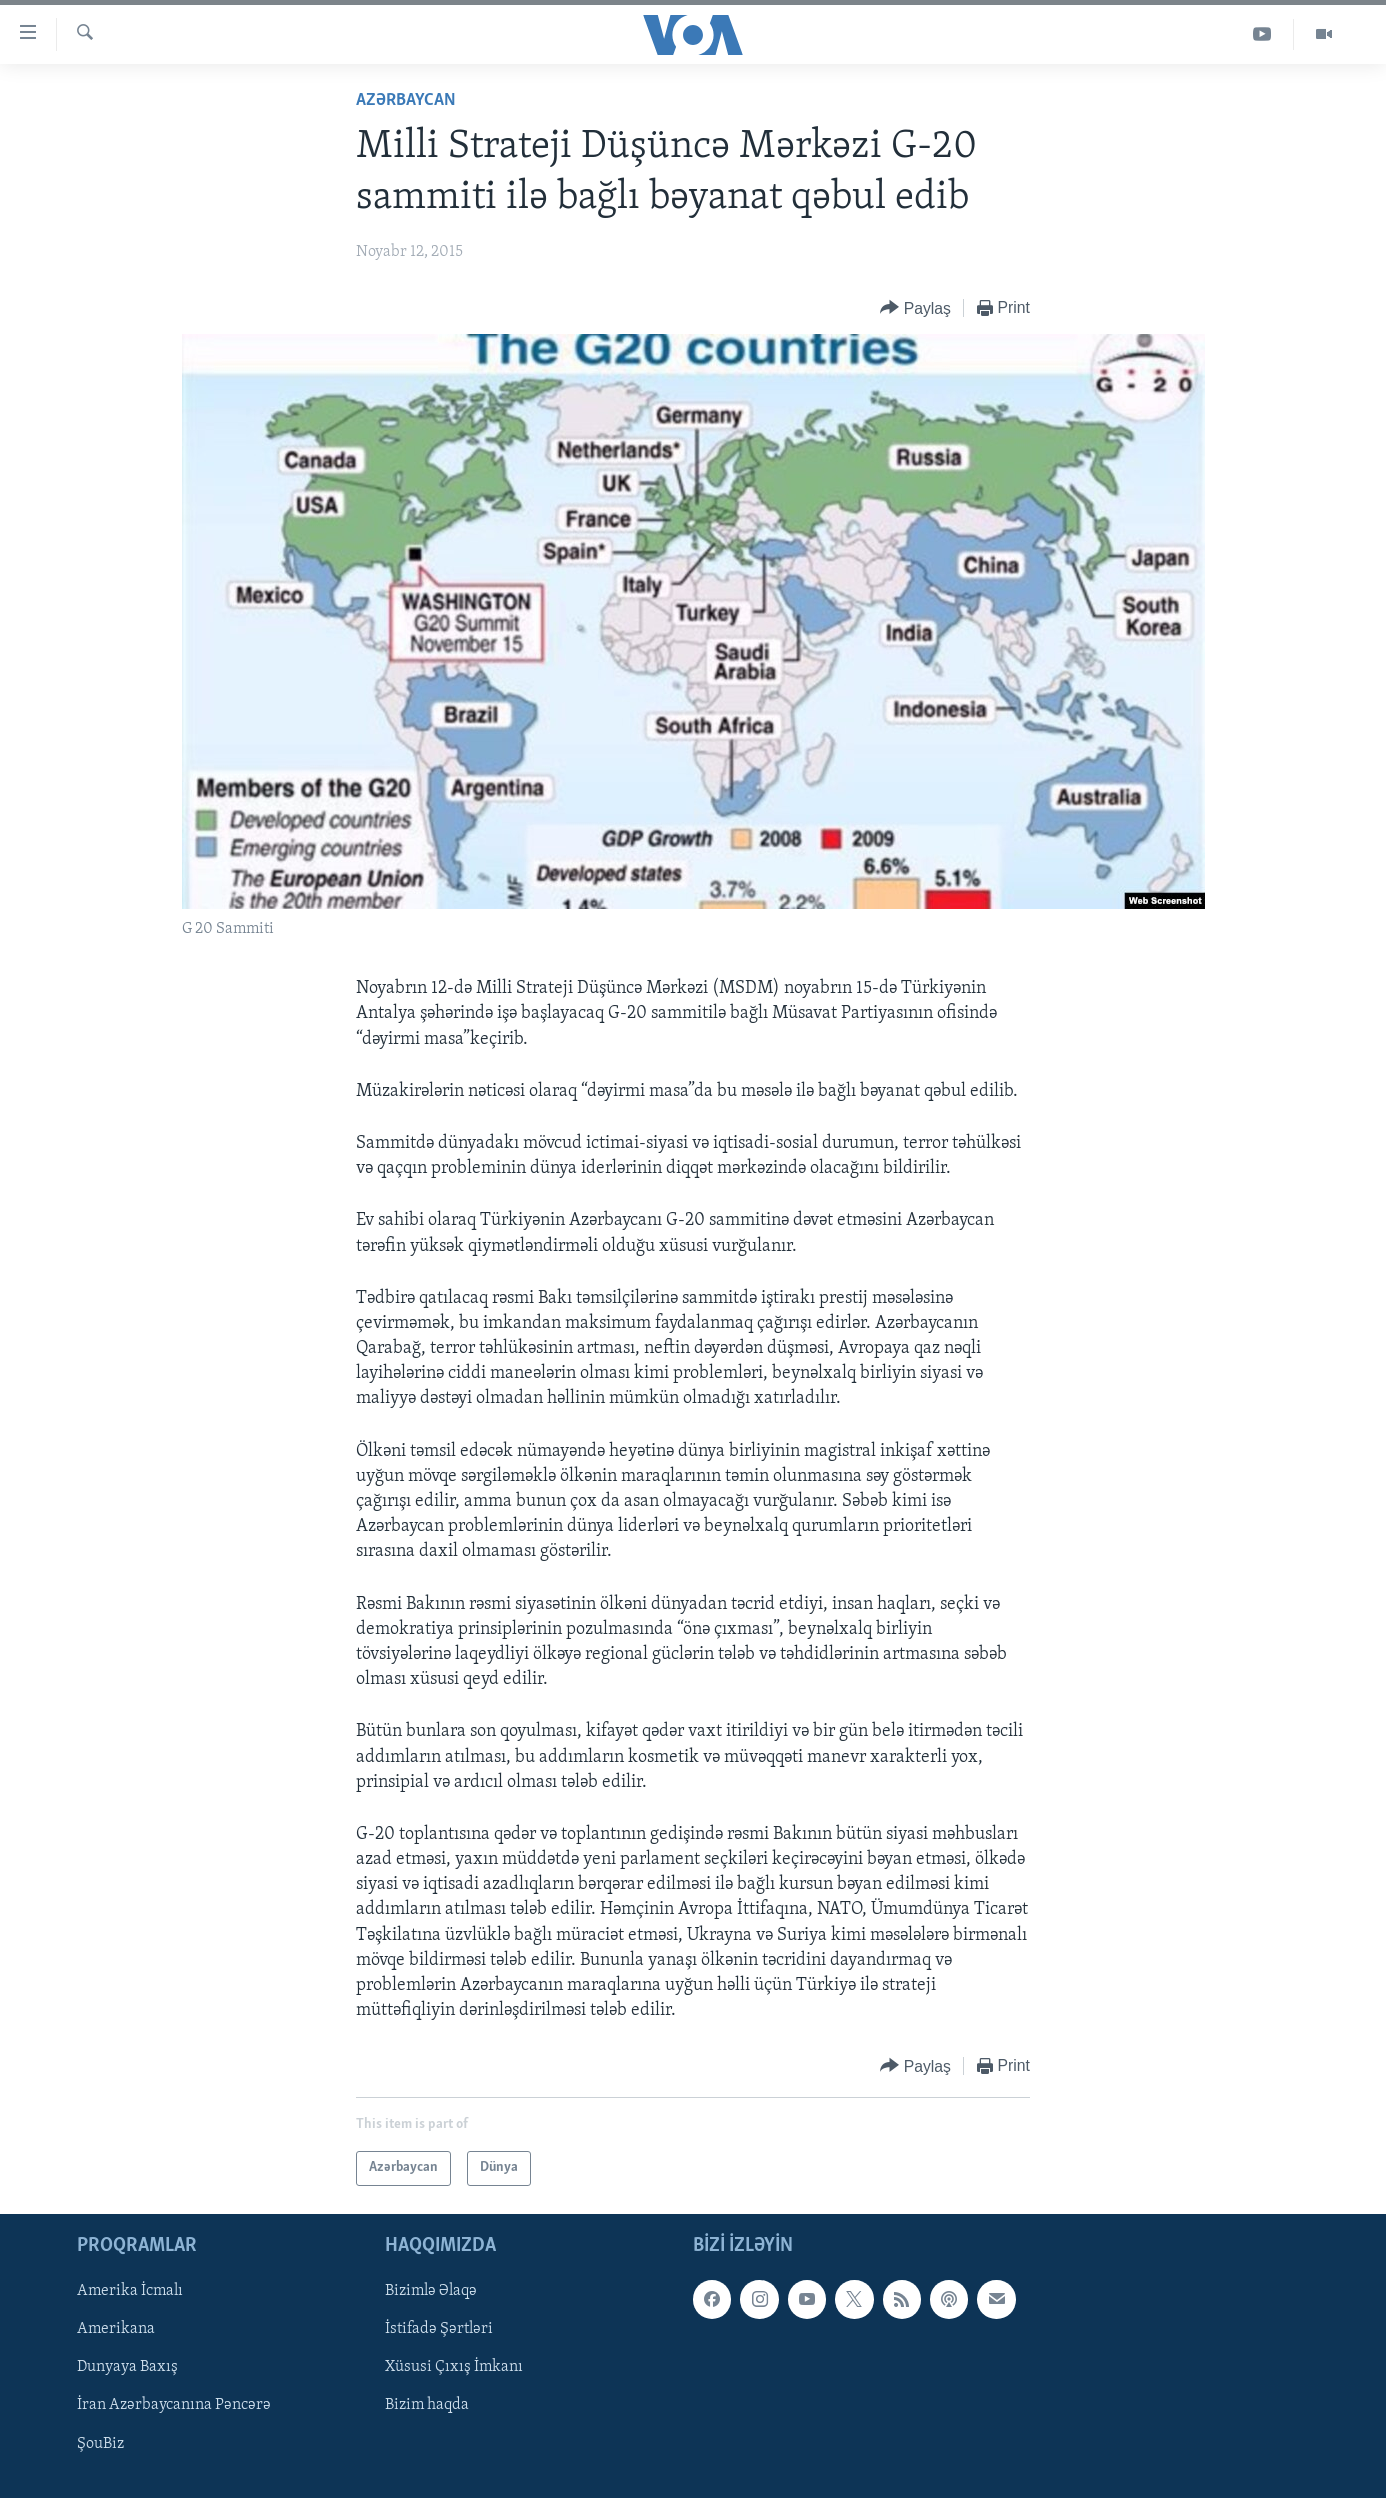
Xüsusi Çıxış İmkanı (454, 2367)
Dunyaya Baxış (127, 2367)
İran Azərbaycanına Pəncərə (174, 2405)
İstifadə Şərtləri (439, 2329)
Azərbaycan (406, 100)
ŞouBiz (100, 2443)
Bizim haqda (427, 2405)
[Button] (915, 308)
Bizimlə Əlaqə (431, 2291)
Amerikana (116, 2329)
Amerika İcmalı (130, 2291)
